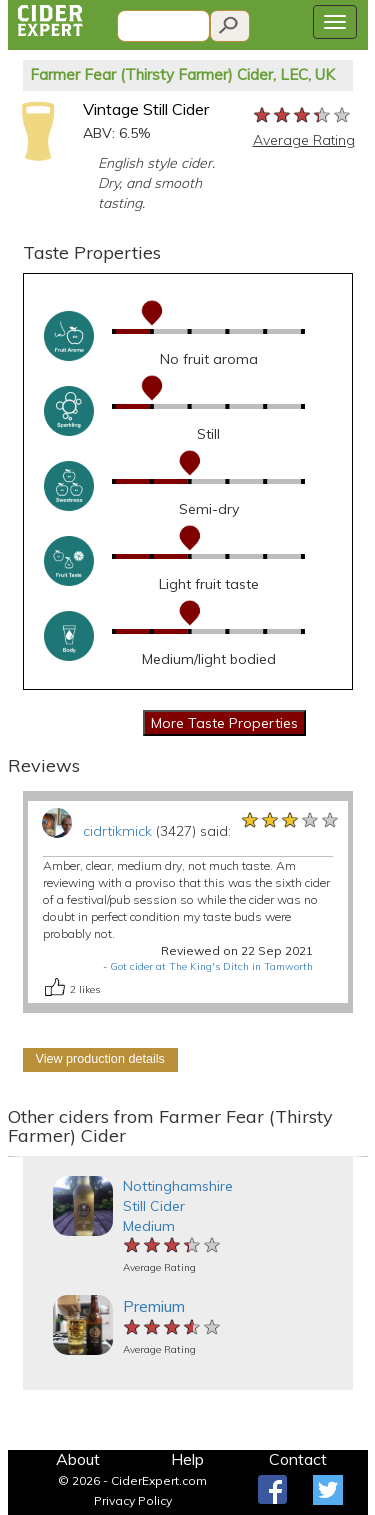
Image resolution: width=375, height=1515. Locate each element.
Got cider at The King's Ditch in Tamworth (211, 966)
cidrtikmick (117, 831)
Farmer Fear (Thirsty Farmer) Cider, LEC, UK (182, 74)
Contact (298, 1459)
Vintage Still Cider (146, 109)
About (78, 1459)
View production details (100, 1059)
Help (187, 1459)
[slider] (303, 116)
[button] (17, 1156)
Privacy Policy (133, 1500)
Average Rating (304, 140)
